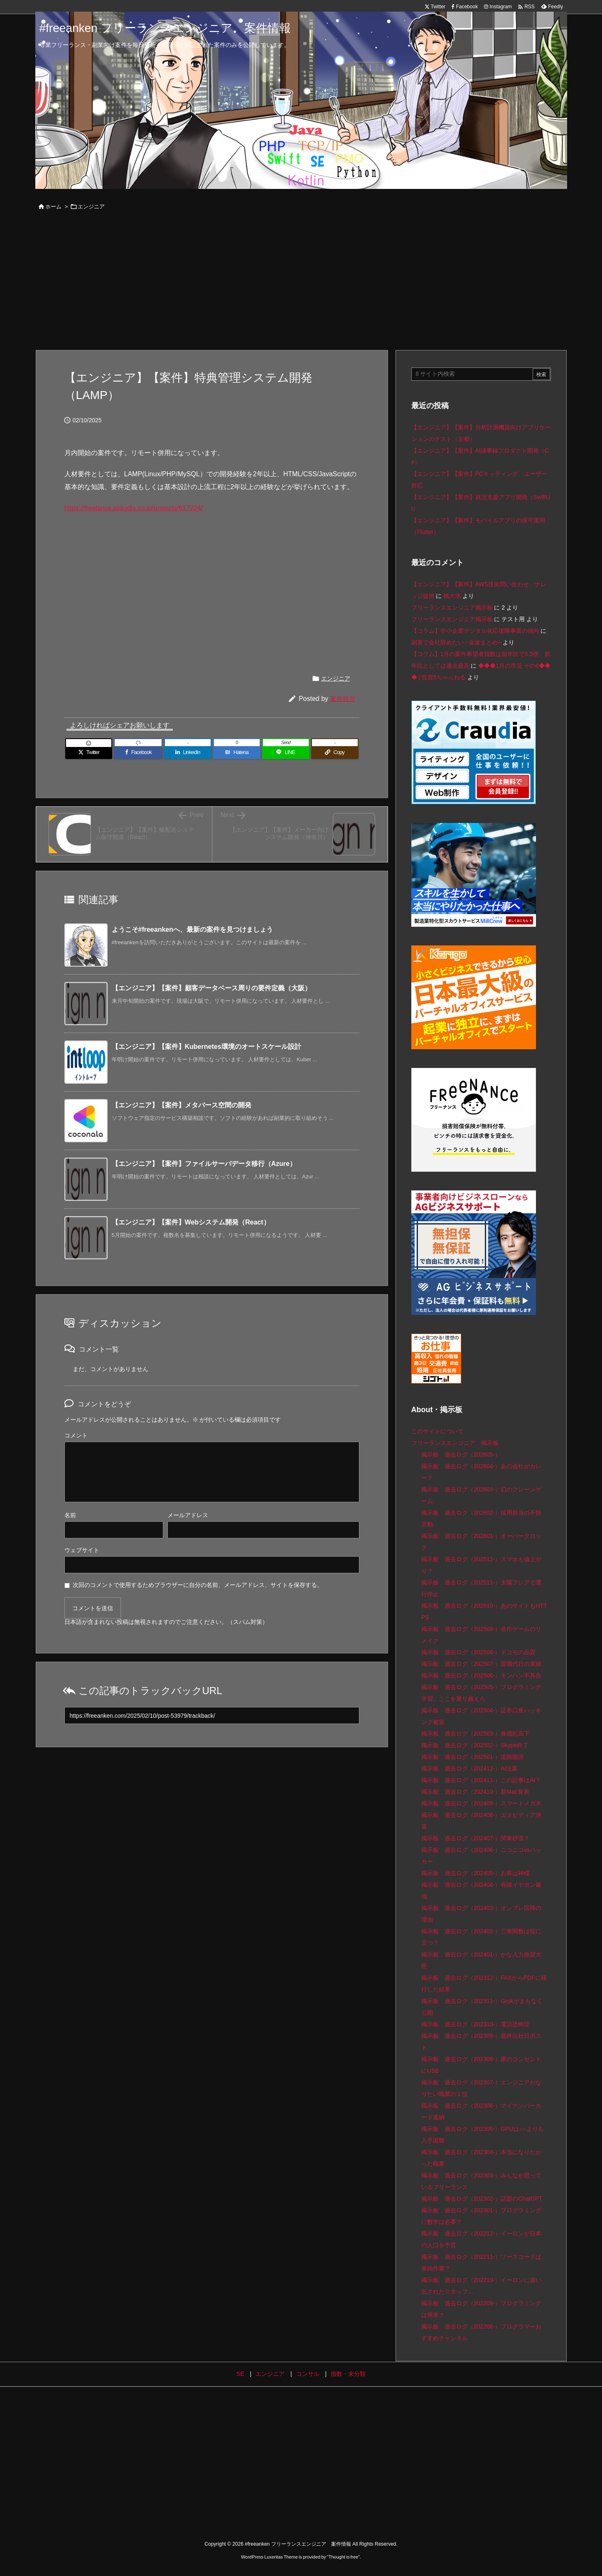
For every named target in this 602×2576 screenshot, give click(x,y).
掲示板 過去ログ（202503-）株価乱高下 (475, 1733)
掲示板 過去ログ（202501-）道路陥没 (472, 1756)
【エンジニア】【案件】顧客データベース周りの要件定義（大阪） (211, 988)
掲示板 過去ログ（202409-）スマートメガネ (481, 1803)
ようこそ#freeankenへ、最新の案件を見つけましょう (192, 929)
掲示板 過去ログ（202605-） (461, 1454)
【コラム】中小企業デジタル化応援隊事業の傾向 (475, 630)
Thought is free (343, 2556)
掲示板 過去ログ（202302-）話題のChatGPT (482, 2198)
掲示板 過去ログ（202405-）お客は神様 (475, 1873)
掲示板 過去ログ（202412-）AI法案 (469, 1768)
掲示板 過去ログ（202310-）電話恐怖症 (475, 2024)
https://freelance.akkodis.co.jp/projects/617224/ (133, 508)
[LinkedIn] (187, 752)
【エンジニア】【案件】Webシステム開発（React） (191, 1222)
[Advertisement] (301, 282)
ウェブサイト (81, 1550)
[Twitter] (89, 752)
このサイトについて (437, 1431)
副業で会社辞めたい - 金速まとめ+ (456, 642)
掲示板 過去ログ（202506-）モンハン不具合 (481, 1675)
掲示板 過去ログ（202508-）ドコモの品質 (478, 1652)
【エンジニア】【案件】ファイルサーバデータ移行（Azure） (204, 1163)
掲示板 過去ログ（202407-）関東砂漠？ (475, 1838)
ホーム (53, 206)
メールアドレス (187, 1515)
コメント (76, 1435)
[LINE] (286, 752)
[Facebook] (138, 752)
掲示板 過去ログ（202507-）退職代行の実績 (481, 1663)
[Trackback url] (211, 1715)
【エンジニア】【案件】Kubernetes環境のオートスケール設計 (206, 1046)
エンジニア (91, 206)
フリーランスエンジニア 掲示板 (455, 1443)
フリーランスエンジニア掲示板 (452, 607)
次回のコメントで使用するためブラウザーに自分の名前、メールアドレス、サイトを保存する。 (198, 1585)
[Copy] (335, 752)
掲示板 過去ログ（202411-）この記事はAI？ (481, 1780)
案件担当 (342, 698)
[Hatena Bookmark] (236, 752)
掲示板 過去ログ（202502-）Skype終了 (474, 1745)
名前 (70, 1515)
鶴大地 (452, 596)
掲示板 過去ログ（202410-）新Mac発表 (475, 1791)
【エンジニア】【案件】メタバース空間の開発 (181, 1105)
